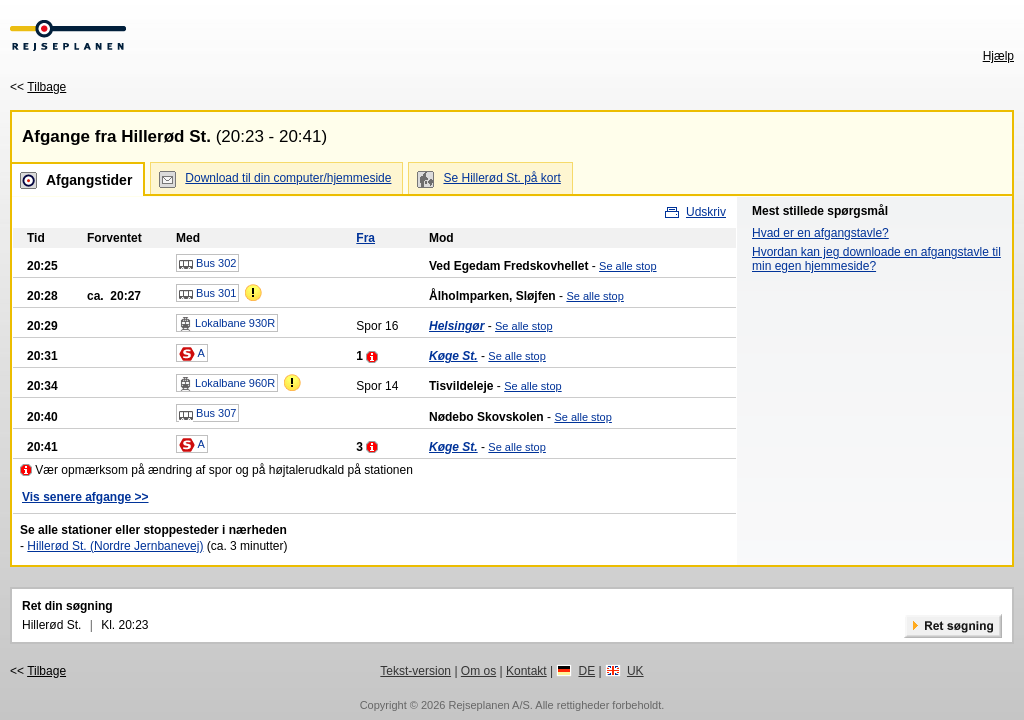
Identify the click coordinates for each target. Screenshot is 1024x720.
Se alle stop (627, 266)
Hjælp (998, 56)
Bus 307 (207, 414)
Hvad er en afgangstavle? (820, 233)
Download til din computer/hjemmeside (288, 178)
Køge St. (453, 356)
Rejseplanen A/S (488, 705)
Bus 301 (207, 294)
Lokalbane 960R (227, 384)
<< (38, 87)
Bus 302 (207, 264)
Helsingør (456, 326)
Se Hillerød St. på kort (501, 178)
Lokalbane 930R (227, 324)
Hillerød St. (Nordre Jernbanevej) (115, 546)
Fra (365, 238)
